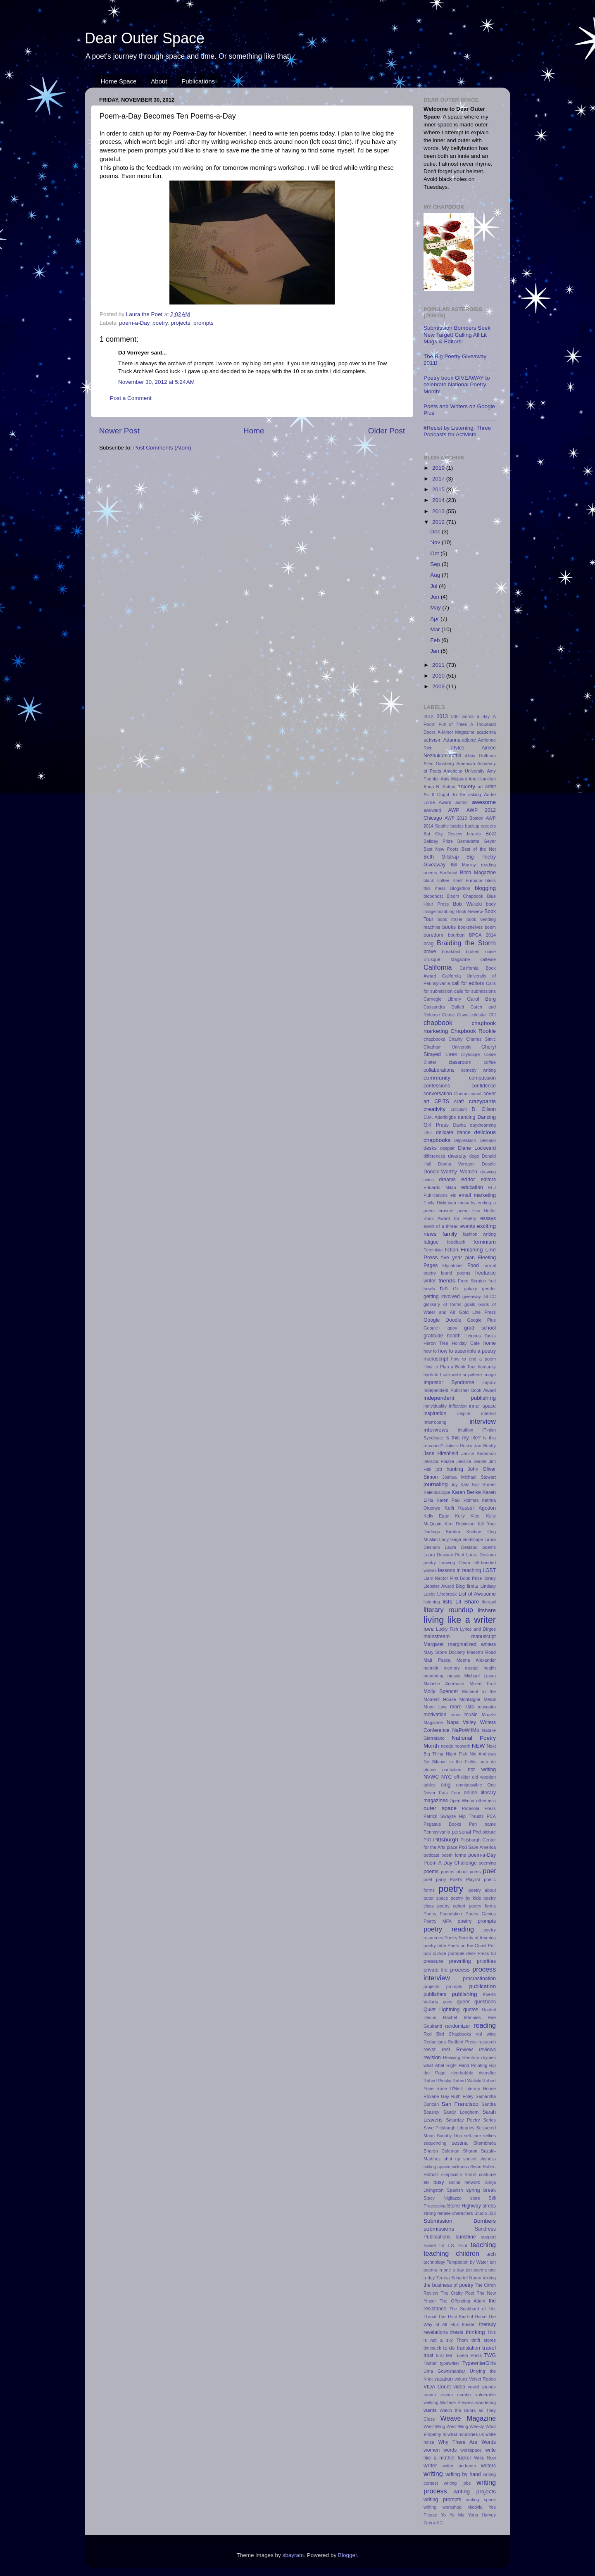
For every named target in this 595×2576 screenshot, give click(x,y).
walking (431, 2402)
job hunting (449, 1469)
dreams (447, 1179)
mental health (480, 1667)
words (450, 2450)
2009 (439, 686)
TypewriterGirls (479, 2363)
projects (180, 323)
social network (464, 2182)
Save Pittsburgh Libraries (449, 2127)
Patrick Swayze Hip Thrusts (453, 1816)
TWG (490, 2355)
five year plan (458, 1258)
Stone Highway (464, 2206)
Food (473, 1265)
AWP (453, 810)
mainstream (437, 1636)
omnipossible (469, 1784)
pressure (433, 1961)
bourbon (456, 934)
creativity (434, 1109)
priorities (486, 1961)
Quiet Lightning (441, 2009)
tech (491, 2254)
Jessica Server (471, 1461)
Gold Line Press (477, 1312)
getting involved (441, 1296)
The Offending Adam (462, 2300)
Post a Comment (131, 398)
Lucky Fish (447, 1629)
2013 (439, 511)
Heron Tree (436, 1343)
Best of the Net (479, 849)
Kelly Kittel (467, 1515)
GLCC (489, 1296)
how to (430, 1351)
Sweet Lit (434, 2245)
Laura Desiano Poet (444, 1554)
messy (453, 1675)
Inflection (457, 1405)
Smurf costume (480, 2174)
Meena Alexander (476, 1660)
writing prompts (442, 2499)
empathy (466, 1202)
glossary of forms (442, 1304)
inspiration (435, 1413)
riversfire (487, 2072)
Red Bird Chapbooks (447, 2033)
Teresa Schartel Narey (458, 2277)
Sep (436, 564)
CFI (492, 1014)
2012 (439, 522)
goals (469, 1304)
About (159, 81)
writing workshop (443, 2507)
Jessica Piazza (439, 1461)
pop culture (435, 1953)
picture (489, 1831)
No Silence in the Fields (450, 1761)
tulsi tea (444, 2355)
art (480, 786)
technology (434, 2262)
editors (488, 1179)
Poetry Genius (480, 1913)
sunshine (466, 2237)
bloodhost (433, 896)
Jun (435, 597)
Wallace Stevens (457, 2402)
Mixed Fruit (482, 1683)
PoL (492, 1945)
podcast (431, 1855)
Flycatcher (453, 1265)
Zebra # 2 (433, 2522)
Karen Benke (466, 1492)
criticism (459, 1109)
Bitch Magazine (478, 872)
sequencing (435, 2143)
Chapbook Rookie (473, 1031)
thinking (475, 2332)
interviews (436, 1430)
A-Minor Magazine (456, 732)
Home (253, 430)
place (452, 1847)
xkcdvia (475, 2507)
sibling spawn (437, 2166)
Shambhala (484, 2143)
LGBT (489, 1570)
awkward (432, 810)
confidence (483, 1086)
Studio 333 (485, 2213)
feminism (485, 1242)
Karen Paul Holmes (457, 1500)
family (450, 1234)
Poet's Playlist (465, 1879)
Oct (435, 553)
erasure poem (453, 1210)
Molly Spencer (441, 1691)
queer (463, 2002)
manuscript (483, 1636)
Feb (435, 640)
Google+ (432, 1327)
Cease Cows (455, 1014)
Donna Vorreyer (456, 1163)
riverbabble (462, 2072)
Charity (456, 1039)
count (476, 1093)
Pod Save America (477, 1847)
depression (465, 1140)
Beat (491, 834)
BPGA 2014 (482, 934)
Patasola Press (479, 1808)
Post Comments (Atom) (162, 448)
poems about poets (461, 1871)
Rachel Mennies (462, 2017)
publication (482, 1986)
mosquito (487, 1706)
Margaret (434, 1644)
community (437, 1078)
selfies (489, 2135)
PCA (491, 1816)
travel (489, 2348)
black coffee (436, 880)
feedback (456, 1241)
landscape (473, 1539)
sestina (459, 2143)
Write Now (485, 2457)
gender (489, 1288)
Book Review (469, 911)
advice (457, 748)
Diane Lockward (477, 1148)
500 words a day (470, 716)
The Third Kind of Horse (462, 2316)
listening (432, 1601)
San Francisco (460, 2104)
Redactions (435, 2041)
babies (457, 825)
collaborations (439, 1070)
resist (430, 2050)
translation (468, 2348)
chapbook (438, 1022)
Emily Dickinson (440, 1202)
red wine (486, 2033)
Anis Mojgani (454, 778)
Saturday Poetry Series (471, 2119)
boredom (433, 935)
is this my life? (463, 1438)
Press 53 (487, 1953)
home (489, 1343)
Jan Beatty (485, 1445)
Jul (434, 586)
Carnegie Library (442, 999)
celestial (478, 1014)
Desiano (487, 1140)
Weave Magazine (468, 2418)
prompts (203, 323)
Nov (436, 542)
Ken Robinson (460, 1523)
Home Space (119, 81)
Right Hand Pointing (466, 2065)
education (472, 1187)
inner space (482, 1406)
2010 (439, 676)
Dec (436, 531)
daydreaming (483, 1125)
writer (430, 2465)
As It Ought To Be (444, 794)
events (467, 1226)
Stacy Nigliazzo (443, 2197)
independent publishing (460, 1398)
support (488, 2236)
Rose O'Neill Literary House (466, 2088)
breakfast (451, 951)
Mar (435, 629)
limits (472, 1586)
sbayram (293, 2555)
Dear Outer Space (145, 38)
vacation (443, 2379)
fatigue (431, 1242)
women (432, 2450)
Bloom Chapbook (465, 896)
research (487, 2041)
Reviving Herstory (461, 2057)
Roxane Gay (436, 2096)
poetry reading (449, 1929)
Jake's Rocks (458, 1445)
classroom (460, 1062)
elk (453, 1195)
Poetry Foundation (443, 1913)
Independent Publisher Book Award (460, 1390)
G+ (456, 1288)
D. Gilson (483, 1109)
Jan (435, 651)
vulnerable (485, 2394)
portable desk (462, 1953)
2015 (439, 489)
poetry (160, 323)
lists (447, 1601)
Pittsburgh (445, 1839)
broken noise (481, 951)
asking (474, 794)
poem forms (453, 1855)
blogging (485, 888)
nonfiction (451, 1769)
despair (447, 1148)
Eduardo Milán (440, 1187)
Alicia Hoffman (480, 755)
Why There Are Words (467, 2442)
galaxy (470, 1288)
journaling (436, 1484)
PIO (427, 1839)
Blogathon (460, 888)
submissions (439, 2229)
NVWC (431, 1777)
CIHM (451, 1054)
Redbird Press (462, 2041)
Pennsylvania (437, 1831)
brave (430, 951)
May (436, 607)
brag (428, 944)
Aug (436, 575)
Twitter (430, 2363)
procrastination (479, 1978)
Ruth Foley (462, 2096)
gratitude (433, 1336)
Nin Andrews (483, 1753)
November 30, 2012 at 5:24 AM (156, 382)
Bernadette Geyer (476, 841)
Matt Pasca (437, 1660)
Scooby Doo (449, 2135)
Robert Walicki (466, 2080)
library (490, 1578)
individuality (435, 1405)
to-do (449, 2348)
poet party (435, 1879)
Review (464, 2050)
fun (444, 1288)
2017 (439, 479)
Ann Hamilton (482, 778)
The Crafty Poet (457, 2293)
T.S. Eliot (457, 2245)
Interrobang (435, 1422)
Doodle (489, 1163)
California (438, 967)
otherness (486, 1800)
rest (446, 2050)
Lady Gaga (450, 1539)
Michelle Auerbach (444, 1683)
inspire (464, 1413)
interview (482, 1421)
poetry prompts (476, 1921)
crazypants (482, 1101)
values (461, 2378)
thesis (456, 2332)
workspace (471, 2450)
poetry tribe (435, 1945)
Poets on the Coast (466, 1945)
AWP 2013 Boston (464, 818)
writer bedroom (459, 2465)
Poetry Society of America (470, 1937)
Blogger (347, 2555)
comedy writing (478, 1070)
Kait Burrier (484, 1484)
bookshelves (470, 927)
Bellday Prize (438, 841)
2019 (439, 468)
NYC (446, 1777)
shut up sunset (460, 2158)
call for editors (468, 983)
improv (489, 1382)
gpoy (452, 1327)
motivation (435, 1714)
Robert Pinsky (437, 2080)
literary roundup (448, 1609)
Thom (462, 2340)
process (459, 1970)
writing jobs (457, 2483)
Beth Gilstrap (441, 857)
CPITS (441, 1101)
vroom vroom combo (447, 2394)
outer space (440, 1808)
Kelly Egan (437, 1515)
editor (468, 1179)
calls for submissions (475, 991)
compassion (482, 1078)
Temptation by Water (467, 2262)
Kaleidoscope (437, 1492)
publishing (464, 1994)
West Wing (434, 2426)
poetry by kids (466, 1898)
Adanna (452, 740)
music (471, 1714)
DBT (428, 1132)
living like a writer (460, 1620)
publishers (435, 1994)
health (454, 1336)
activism (433, 740)
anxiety (466, 786)
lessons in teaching (459, 1570)
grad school (480, 1328)
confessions (437, 1086)
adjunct (469, 739)
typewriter (449, 2363)
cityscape (470, 1054)
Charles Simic (481, 1039)
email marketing (477, 1195)
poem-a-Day (134, 323)
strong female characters (448, 2213)
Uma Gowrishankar (444, 2371)
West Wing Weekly (465, 2426)
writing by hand (463, 2474)
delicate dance (453, 1132)
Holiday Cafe (466, 1343)
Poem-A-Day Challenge (450, 1863)
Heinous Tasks (480, 1335)
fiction (451, 1250)
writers (488, 2466)
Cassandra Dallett (444, 1006)
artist (490, 787)
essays (488, 1218)
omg (446, 1785)
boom (490, 927)
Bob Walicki (467, 904)
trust (428, 2355)
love (429, 1629)
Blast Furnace (467, 880)
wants (430, 2410)
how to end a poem (473, 1358)
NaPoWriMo (465, 1730)
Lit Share (467, 1601)
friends (446, 1280)
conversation (438, 1094)
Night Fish (456, 1753)
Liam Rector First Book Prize (453, 1578)
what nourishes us (465, 2434)
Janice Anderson (478, 1453)
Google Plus (481, 1320)
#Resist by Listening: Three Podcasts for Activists (457, 431)
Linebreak (447, 1593)
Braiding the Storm (466, 943)
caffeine (488, 959)
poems (431, 1871)
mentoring (433, 1675)
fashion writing (479, 1234)
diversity (457, 1156)
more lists (462, 1707)
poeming (487, 1862)
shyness (487, 2158)
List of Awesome (477, 1594)
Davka (459, 1125)
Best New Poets (441, 849)
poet (489, 1870)
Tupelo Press (468, 2355)
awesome (484, 802)
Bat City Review (443, 833)
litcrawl (489, 1601)
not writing (482, 1769)
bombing (446, 911)
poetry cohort (451, 1905)
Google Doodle (443, 1320)
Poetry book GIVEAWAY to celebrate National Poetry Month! (457, 384)
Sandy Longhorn (461, 2112)
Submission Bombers (460, 2221)
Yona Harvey (482, 2514)
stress (489, 2206)
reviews (487, 2050)
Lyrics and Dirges (478, 1629)
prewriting (460, 1961)
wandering (485, 2402)
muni (455, 1714)
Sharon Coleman (441, 2150)
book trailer (450, 919)
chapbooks (434, 1039)
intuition (465, 1429)
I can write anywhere (461, 1374)
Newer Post (119, 430)
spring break (481, 2190)
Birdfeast (448, 872)
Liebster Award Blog (444, 1586)
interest (488, 1413)
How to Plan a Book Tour (450, 1366)
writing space (481, 2499)
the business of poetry (448, 2285)
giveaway (471, 1296)
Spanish (455, 2190)
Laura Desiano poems (470, 1547)
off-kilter (462, 1776)
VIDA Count (437, 2387)
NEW (478, 1746)
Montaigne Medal (477, 1699)
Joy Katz (460, 1484)
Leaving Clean (454, 1562)
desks (430, 1148)
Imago (489, 1374)
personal (461, 1832)
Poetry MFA (438, 1921)
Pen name (482, 1824)
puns (447, 2001)
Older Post (386, 430)
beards (474, 833)
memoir (431, 1667)
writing (433, 2473)
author (461, 802)
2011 (439, 665)
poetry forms (482, 1905)
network (462, 1745)
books (449, 927)
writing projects (475, 2491)
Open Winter (462, 1800)
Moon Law (435, 1706)
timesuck (432, 2347)
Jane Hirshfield (441, 1453)
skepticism (451, 2174)
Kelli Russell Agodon (470, 1508)
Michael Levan (480, 1675)
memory (452, 1667)
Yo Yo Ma (452, 2514)
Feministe (433, 1249)
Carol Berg (481, 999)
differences (434, 1156)
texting (489, 2277)
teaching (483, 2244)
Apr (435, 619)
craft (459, 1101)
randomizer (457, 2026)
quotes (470, 2009)
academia (486, 732)
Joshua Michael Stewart (469, 1477)
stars (475, 2197)
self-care (472, 2135)
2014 (439, 500)
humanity (487, 1366)
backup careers (480, 825)
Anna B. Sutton (439, 786)
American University (464, 770)
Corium (461, 1093)
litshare (487, 1610)
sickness (460, 2166)
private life (435, 1970)
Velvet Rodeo (482, 2378)
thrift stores (483, 2340)
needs (447, 1745)
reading (485, 2025)
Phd (477, 1831)
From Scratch (472, 1280)
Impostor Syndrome (449, 1382)
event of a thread (441, 1226)
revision (432, 2057)
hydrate (431, 1374)
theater (469, 2324)
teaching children (451, 2253)
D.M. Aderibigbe (440, 1117)
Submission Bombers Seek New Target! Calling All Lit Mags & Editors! (457, 334)
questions (485, 2002)
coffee (490, 1062)
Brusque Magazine (447, 959)
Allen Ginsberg (439, 763)
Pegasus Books (442, 1824)
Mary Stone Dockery (444, 1652)
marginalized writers (472, 1644)
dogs (474, 1156)
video (459, 2387)
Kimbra (453, 1531)
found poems (455, 1272)
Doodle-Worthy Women (450, 1172)
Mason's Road (481, 1652)
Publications (198, 81)
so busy (434, 2182)
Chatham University (447, 1046)
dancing (467, 1117)
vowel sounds (482, 2386)
